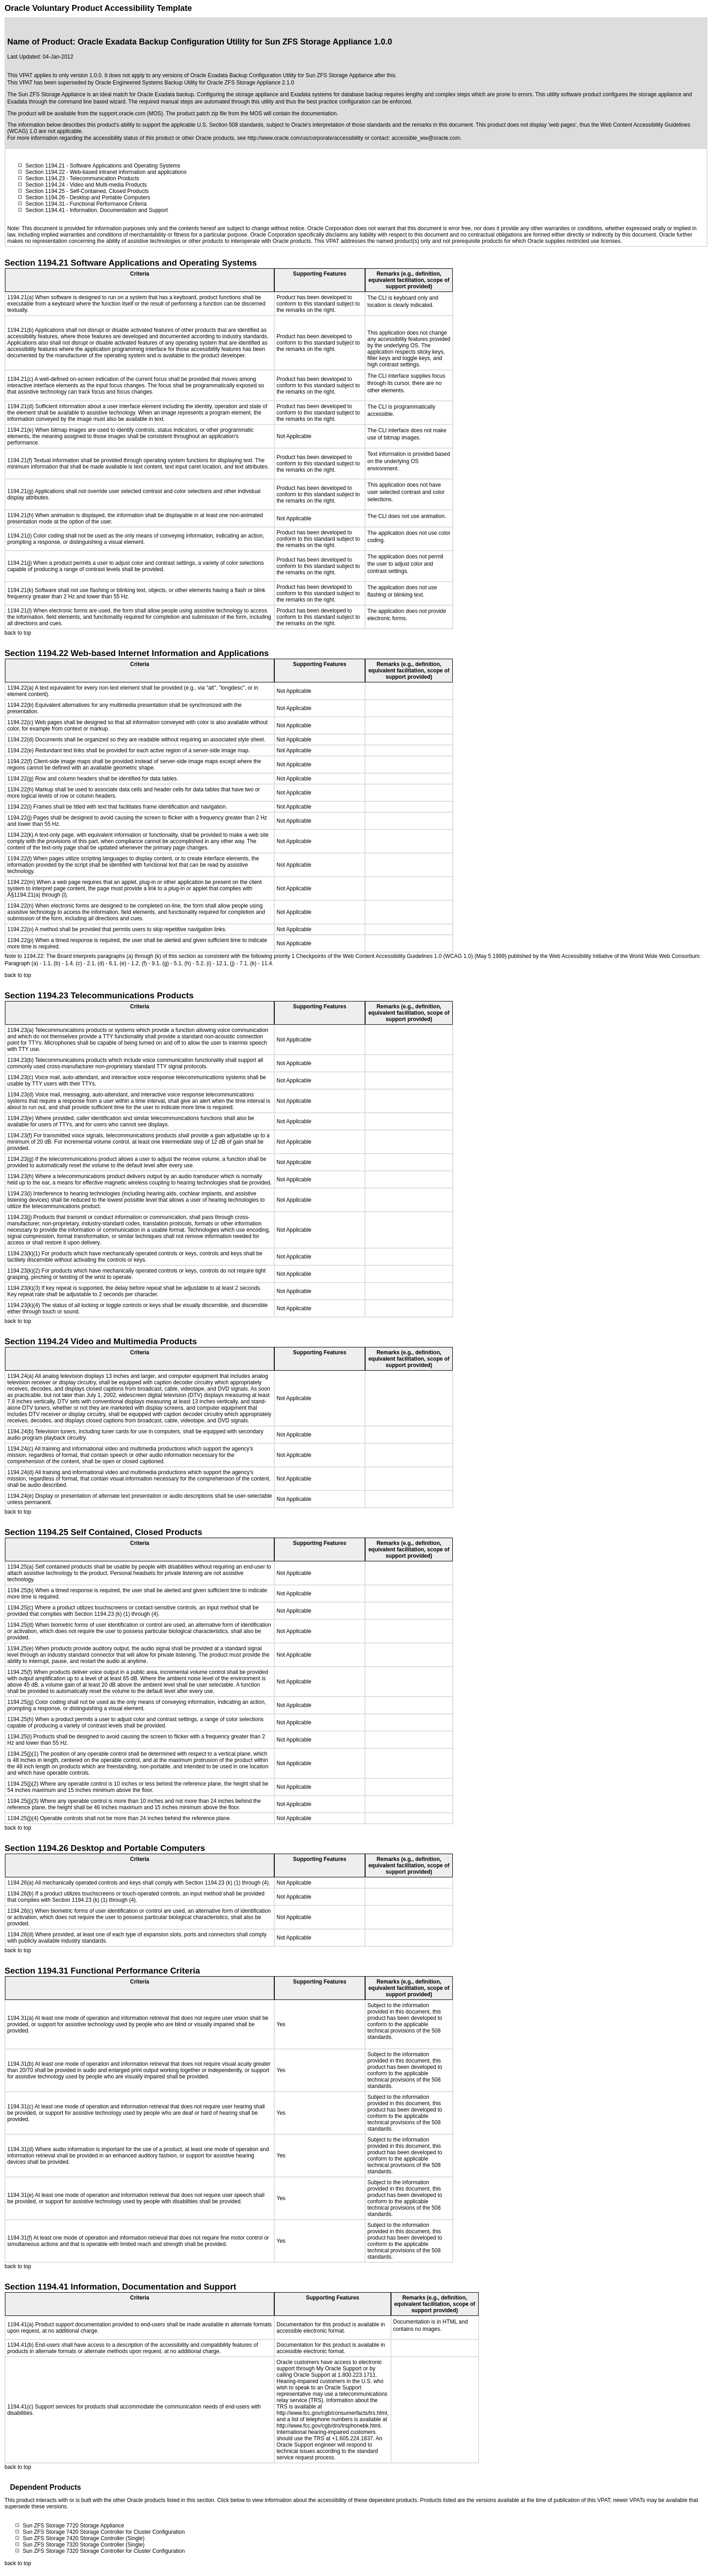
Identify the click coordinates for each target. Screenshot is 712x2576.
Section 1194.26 (45, 197)
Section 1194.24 (45, 185)
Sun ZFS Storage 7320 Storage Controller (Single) (83, 2544)
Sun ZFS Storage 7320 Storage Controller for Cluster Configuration (104, 2551)
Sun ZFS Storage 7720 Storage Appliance (73, 2525)
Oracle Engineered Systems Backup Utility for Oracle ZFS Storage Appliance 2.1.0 (194, 82)
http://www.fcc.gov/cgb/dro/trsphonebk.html (329, 2426)
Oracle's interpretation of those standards (341, 125)
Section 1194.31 (45, 204)
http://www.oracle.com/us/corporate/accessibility (305, 138)
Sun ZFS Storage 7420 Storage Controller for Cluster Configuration (104, 2532)
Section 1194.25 (45, 191)
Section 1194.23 (45, 178)
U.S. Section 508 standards (230, 125)
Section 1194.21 (45, 166)
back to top (18, 633)
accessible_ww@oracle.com (425, 138)
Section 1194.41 (45, 210)
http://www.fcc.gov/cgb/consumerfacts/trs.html (332, 2413)
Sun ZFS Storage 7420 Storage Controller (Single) (83, 2538)
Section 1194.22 (45, 172)
